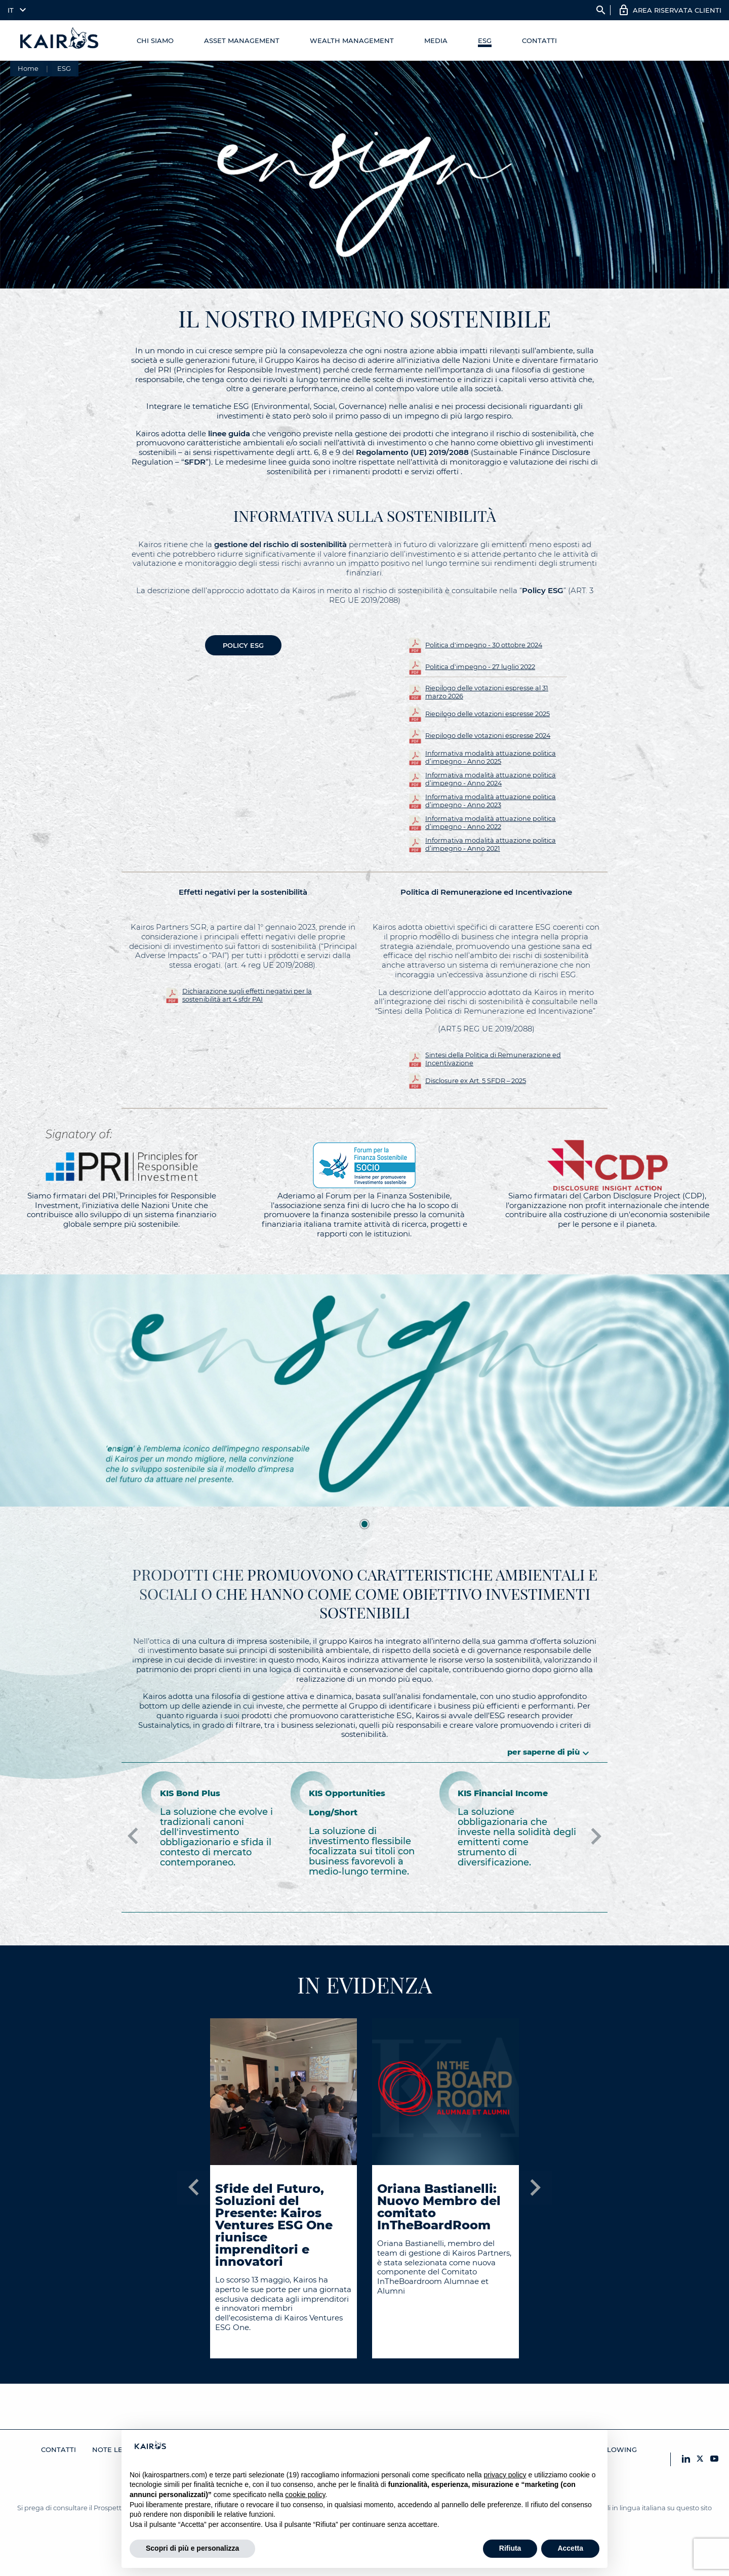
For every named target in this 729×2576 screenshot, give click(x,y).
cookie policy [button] (305, 2494)
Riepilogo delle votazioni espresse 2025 (487, 714)
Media (436, 40)
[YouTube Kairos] (714, 2459)
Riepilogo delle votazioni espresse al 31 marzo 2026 (486, 692)
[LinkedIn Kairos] (686, 2459)
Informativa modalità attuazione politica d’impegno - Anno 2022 (490, 822)
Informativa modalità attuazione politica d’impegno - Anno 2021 (490, 844)
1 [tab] (364, 1524)
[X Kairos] (700, 2459)
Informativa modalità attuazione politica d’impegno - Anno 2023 (490, 801)
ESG (485, 40)
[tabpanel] (364, 1390)
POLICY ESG (243, 645)
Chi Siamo (155, 40)
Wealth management (352, 40)
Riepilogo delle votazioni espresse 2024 (487, 735)
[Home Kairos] (59, 40)
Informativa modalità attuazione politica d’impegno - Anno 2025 (490, 757)
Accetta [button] (570, 2548)
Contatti (539, 40)
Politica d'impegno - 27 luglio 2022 (480, 667)
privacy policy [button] (505, 2475)
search (601, 10)
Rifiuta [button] (510, 2548)
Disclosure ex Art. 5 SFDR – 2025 (475, 1081)
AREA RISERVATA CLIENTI (677, 10)
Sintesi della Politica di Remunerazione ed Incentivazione (493, 1059)
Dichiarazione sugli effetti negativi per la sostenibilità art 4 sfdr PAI (247, 995)
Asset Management (241, 40)
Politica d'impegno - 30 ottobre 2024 (483, 645)
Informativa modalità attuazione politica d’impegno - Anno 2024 (490, 779)
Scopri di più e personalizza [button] (192, 2548)
